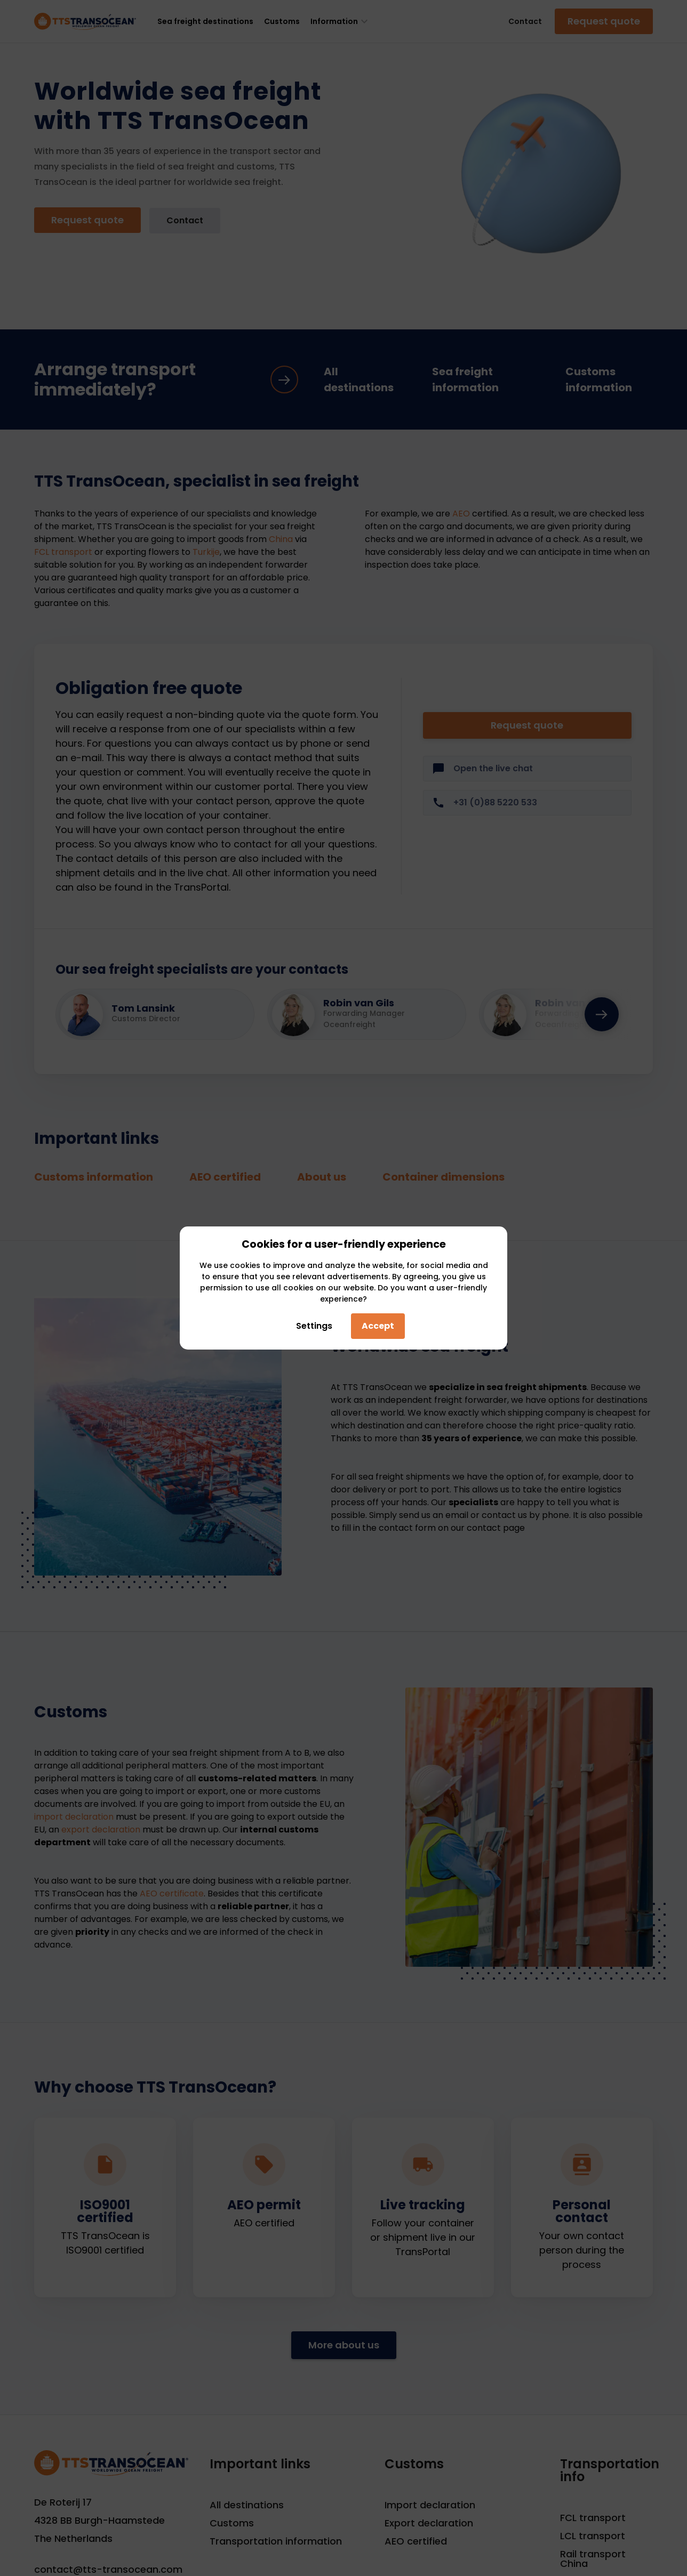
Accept (378, 1326)
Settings (311, 1326)
